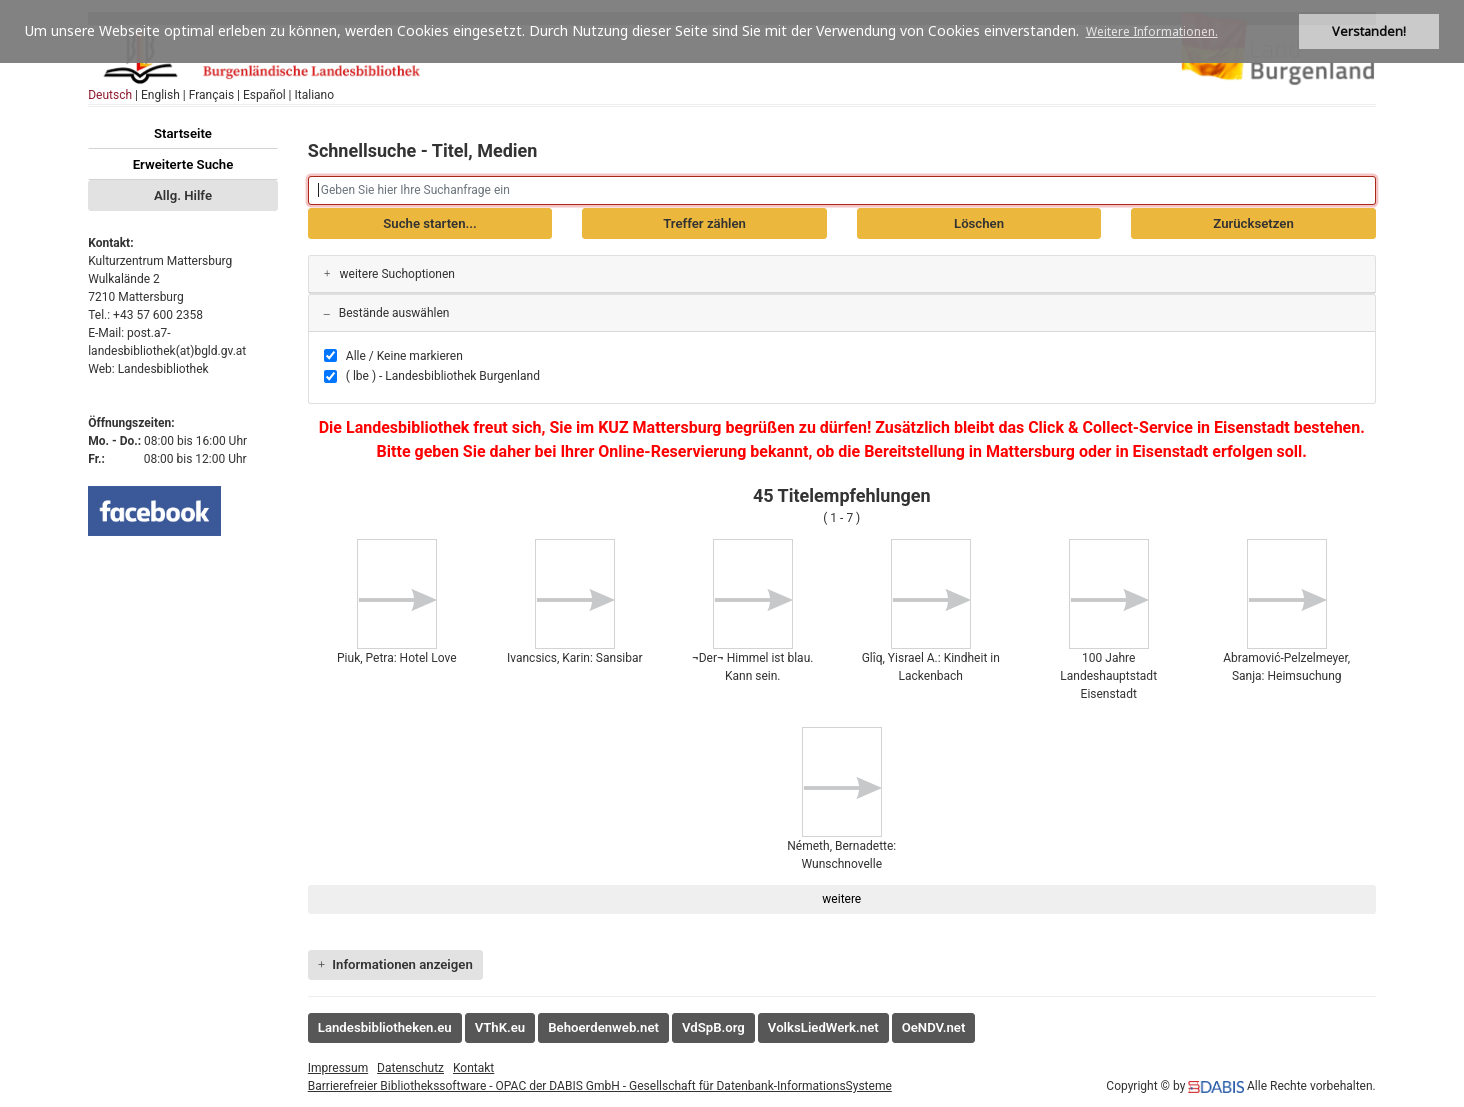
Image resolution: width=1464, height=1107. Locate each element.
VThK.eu (500, 1027)
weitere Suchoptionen (389, 274)
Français (211, 95)
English (160, 95)
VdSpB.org (713, 1027)
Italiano (315, 95)
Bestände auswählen (387, 313)
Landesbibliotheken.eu (385, 1027)
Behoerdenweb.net (603, 1027)
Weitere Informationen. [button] (1152, 31)
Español (264, 95)
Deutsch (110, 95)
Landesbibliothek (163, 369)
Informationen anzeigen (395, 964)
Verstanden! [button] (1369, 31)
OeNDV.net (934, 1027)
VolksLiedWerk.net (823, 1027)
